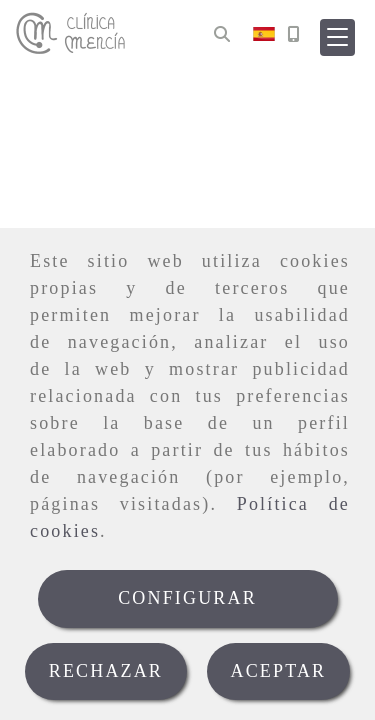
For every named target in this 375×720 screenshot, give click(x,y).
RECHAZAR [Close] (106, 671)
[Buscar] (222, 34)
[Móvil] (293, 34)
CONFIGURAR (187, 598)
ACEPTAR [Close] (279, 671)
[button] (337, 37)
